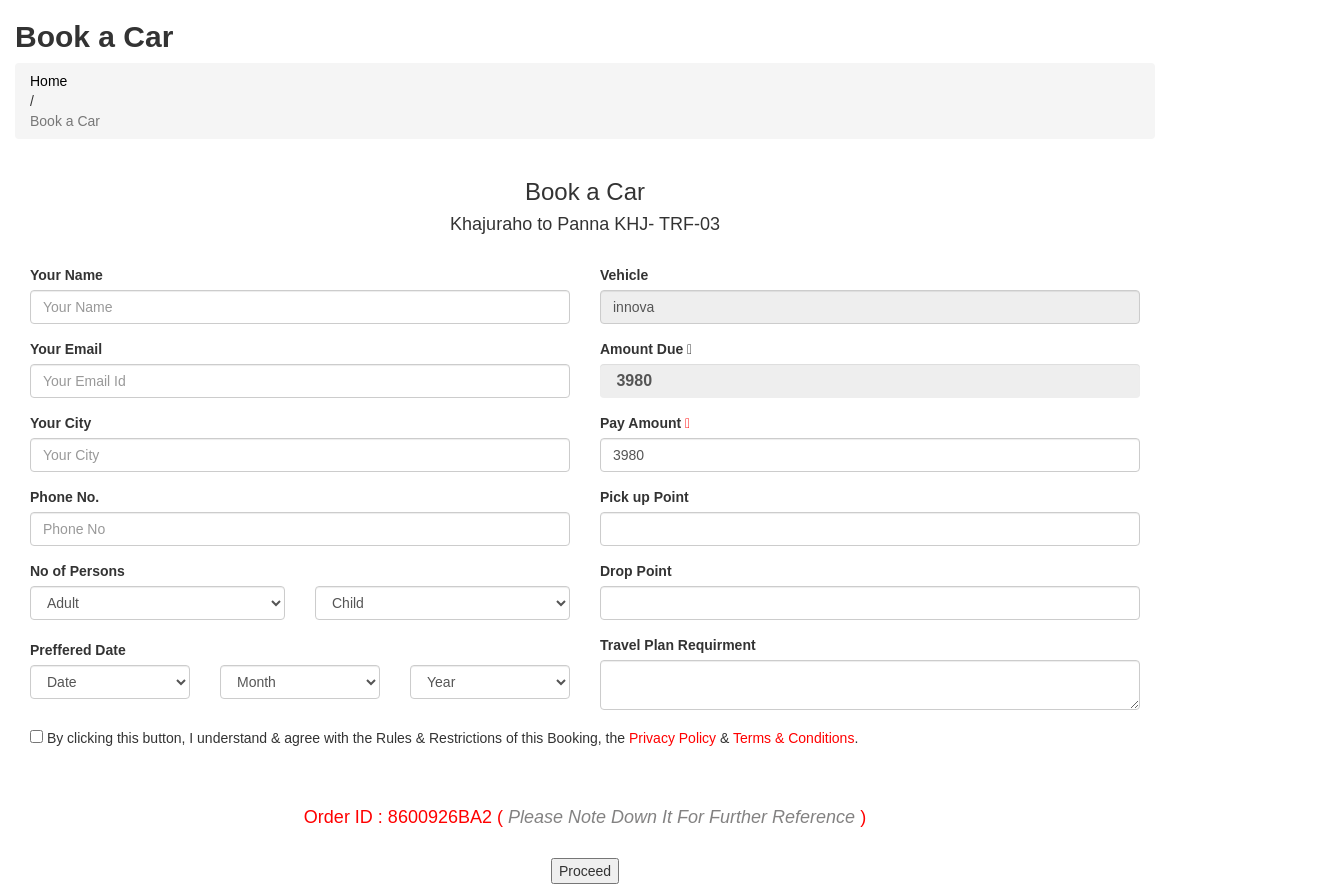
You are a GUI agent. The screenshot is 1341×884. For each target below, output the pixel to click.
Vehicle (624, 275)
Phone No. (64, 497)
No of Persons (77, 571)
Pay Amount (645, 423)
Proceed (585, 871)
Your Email (66, 349)
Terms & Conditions (793, 738)
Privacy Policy (672, 738)
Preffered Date (78, 650)
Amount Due (646, 349)
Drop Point (636, 571)
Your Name (66, 275)
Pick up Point (644, 497)
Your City (60, 423)
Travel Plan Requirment (678, 645)
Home (48, 81)
